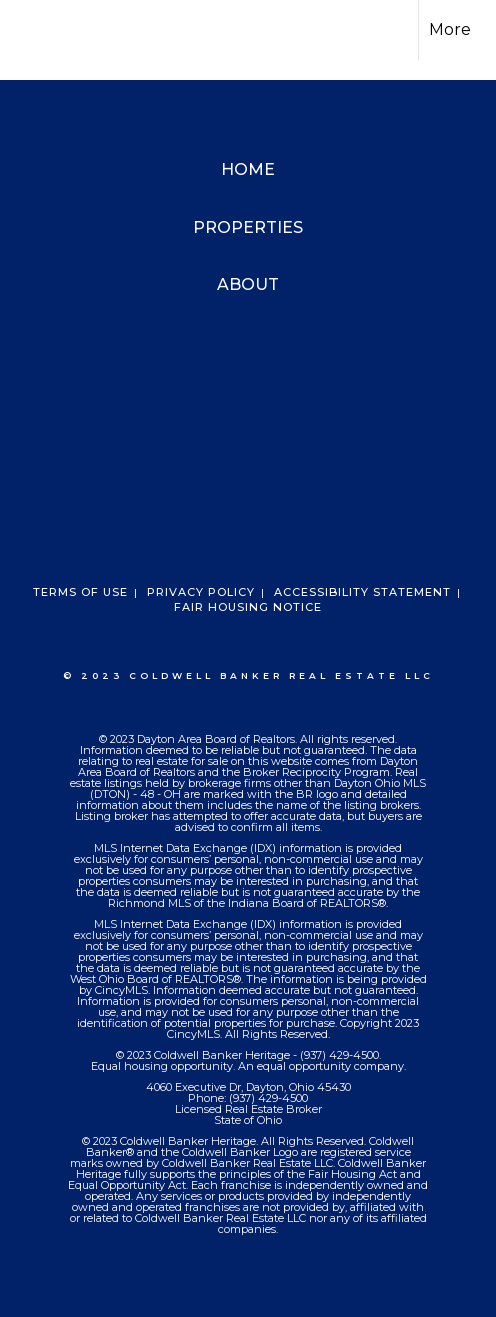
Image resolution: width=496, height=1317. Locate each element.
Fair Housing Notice (248, 607)
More (450, 29)
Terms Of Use (80, 592)
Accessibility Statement (362, 592)
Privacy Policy (201, 592)
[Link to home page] (33, 30)
